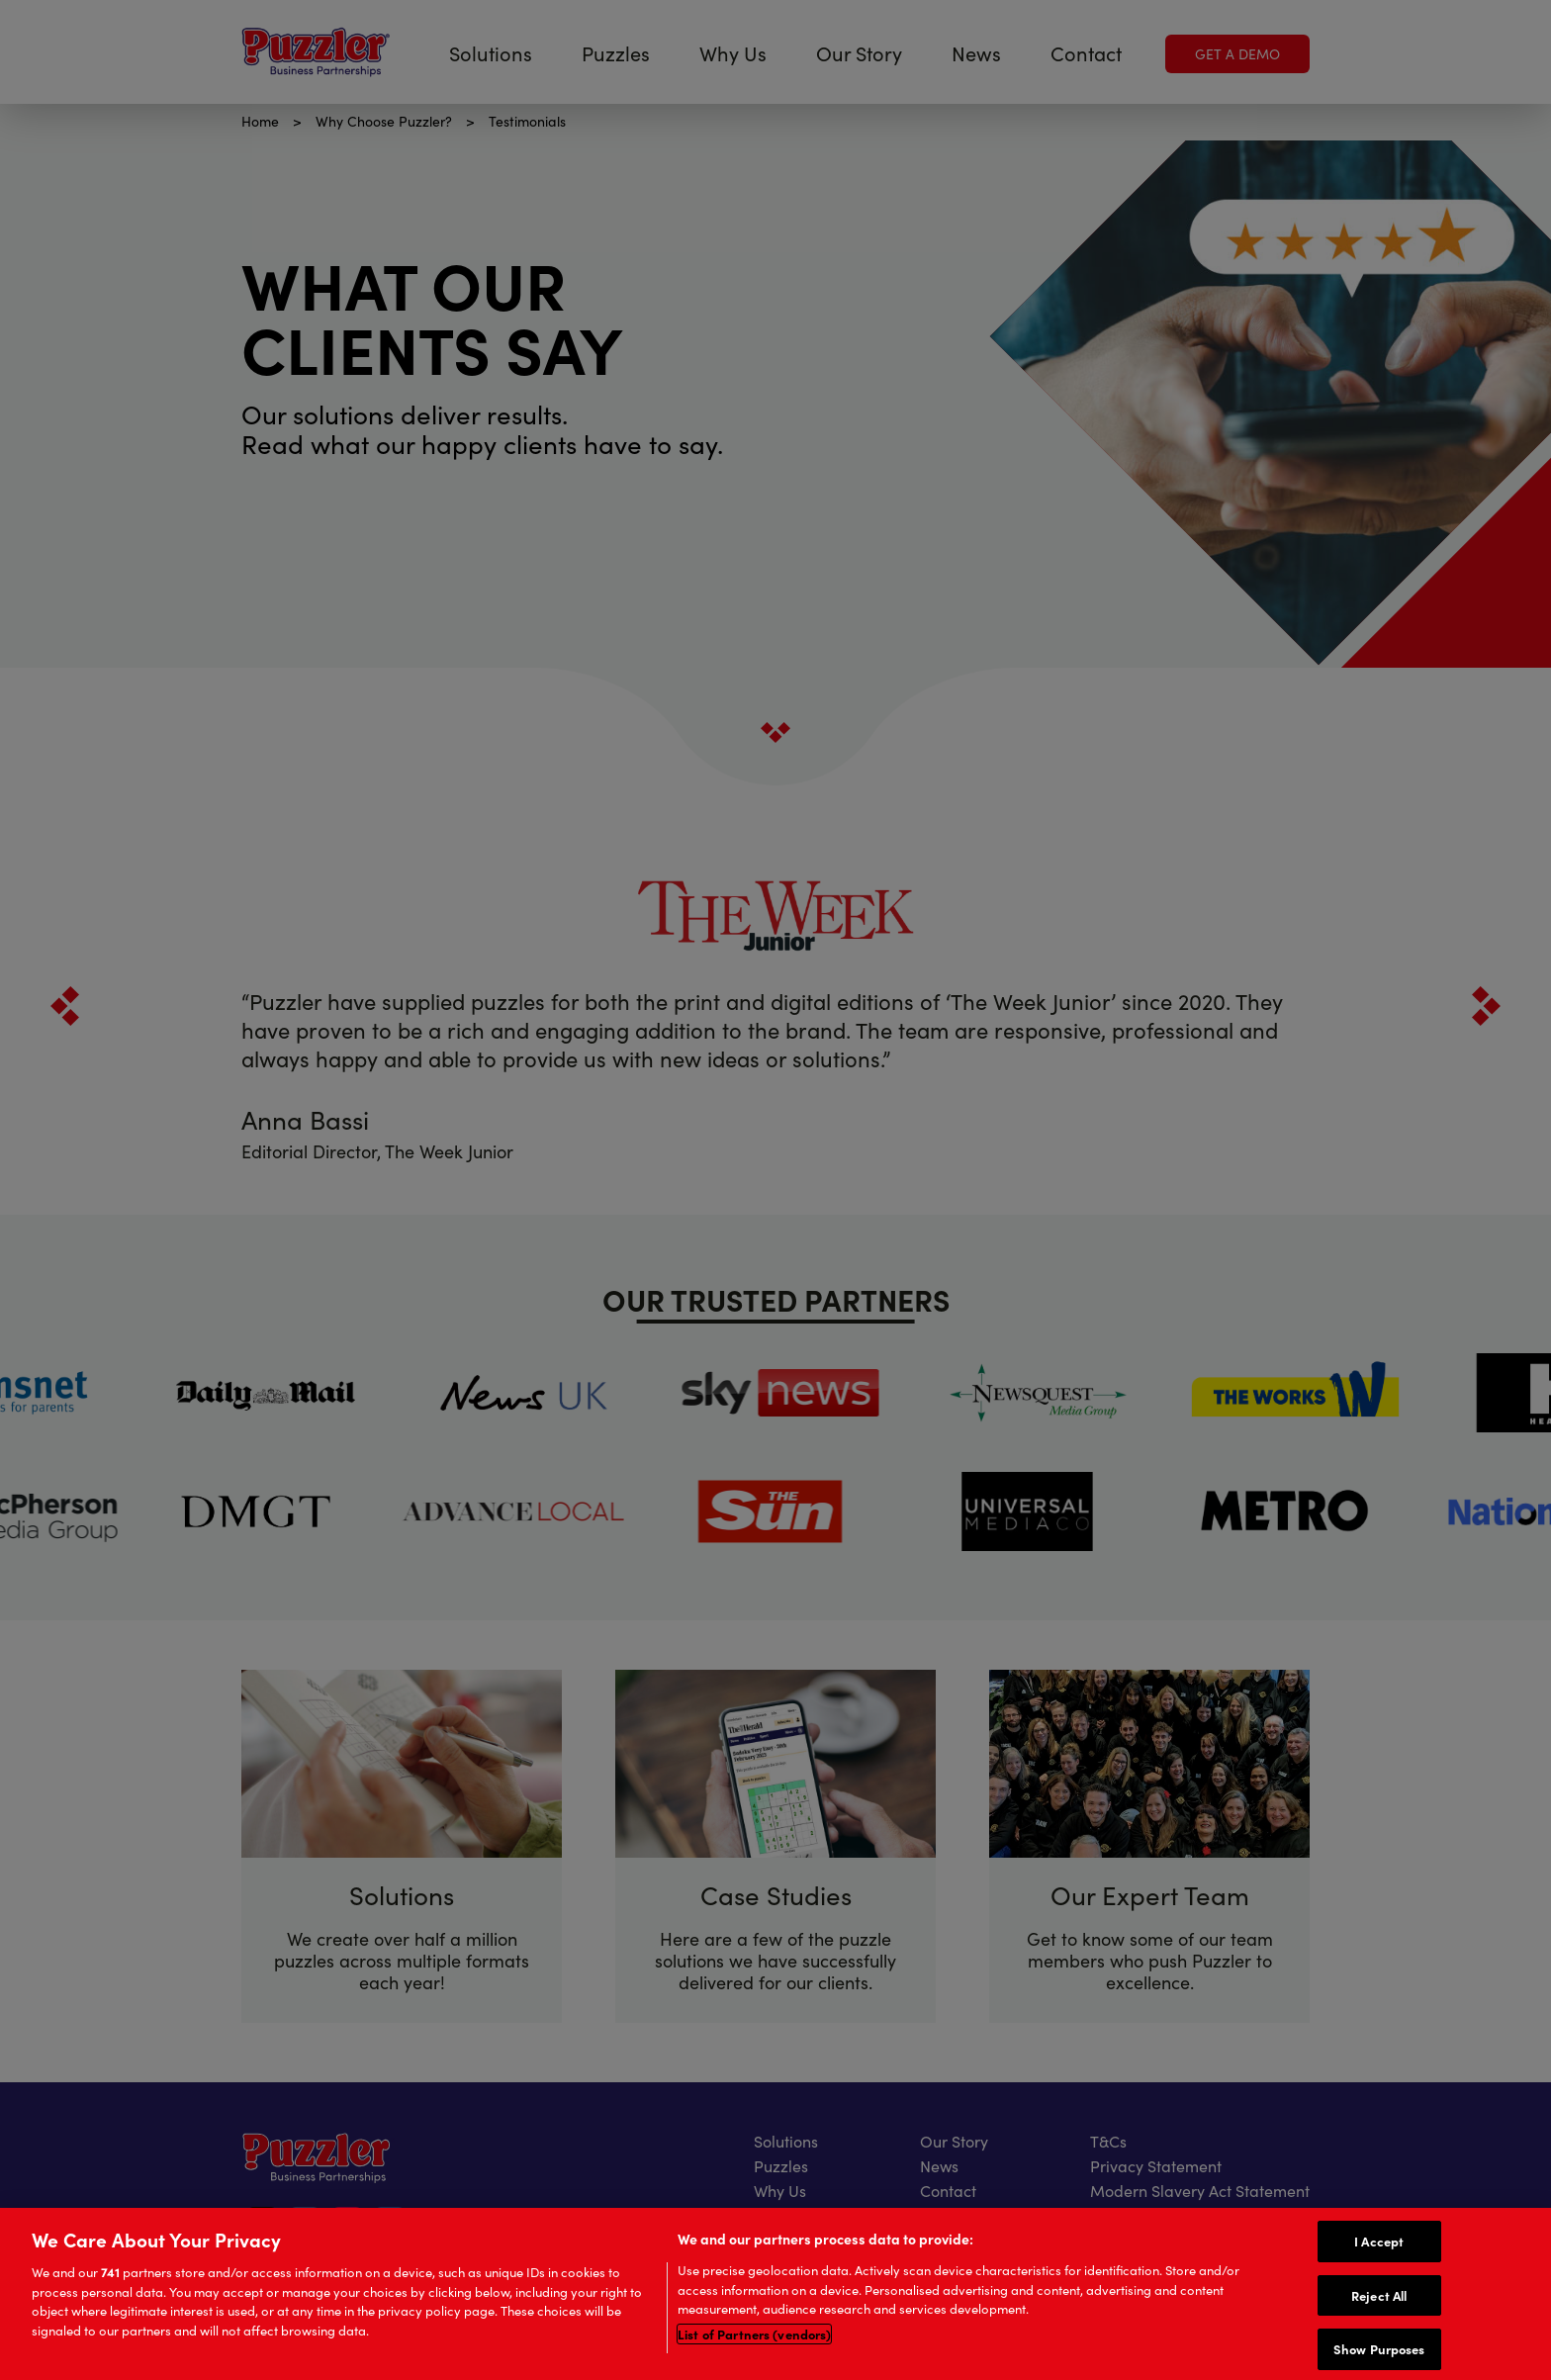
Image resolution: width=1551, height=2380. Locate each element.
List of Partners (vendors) (754, 2335)
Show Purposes (1379, 2351)
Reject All (1379, 2297)
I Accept (1379, 2242)
